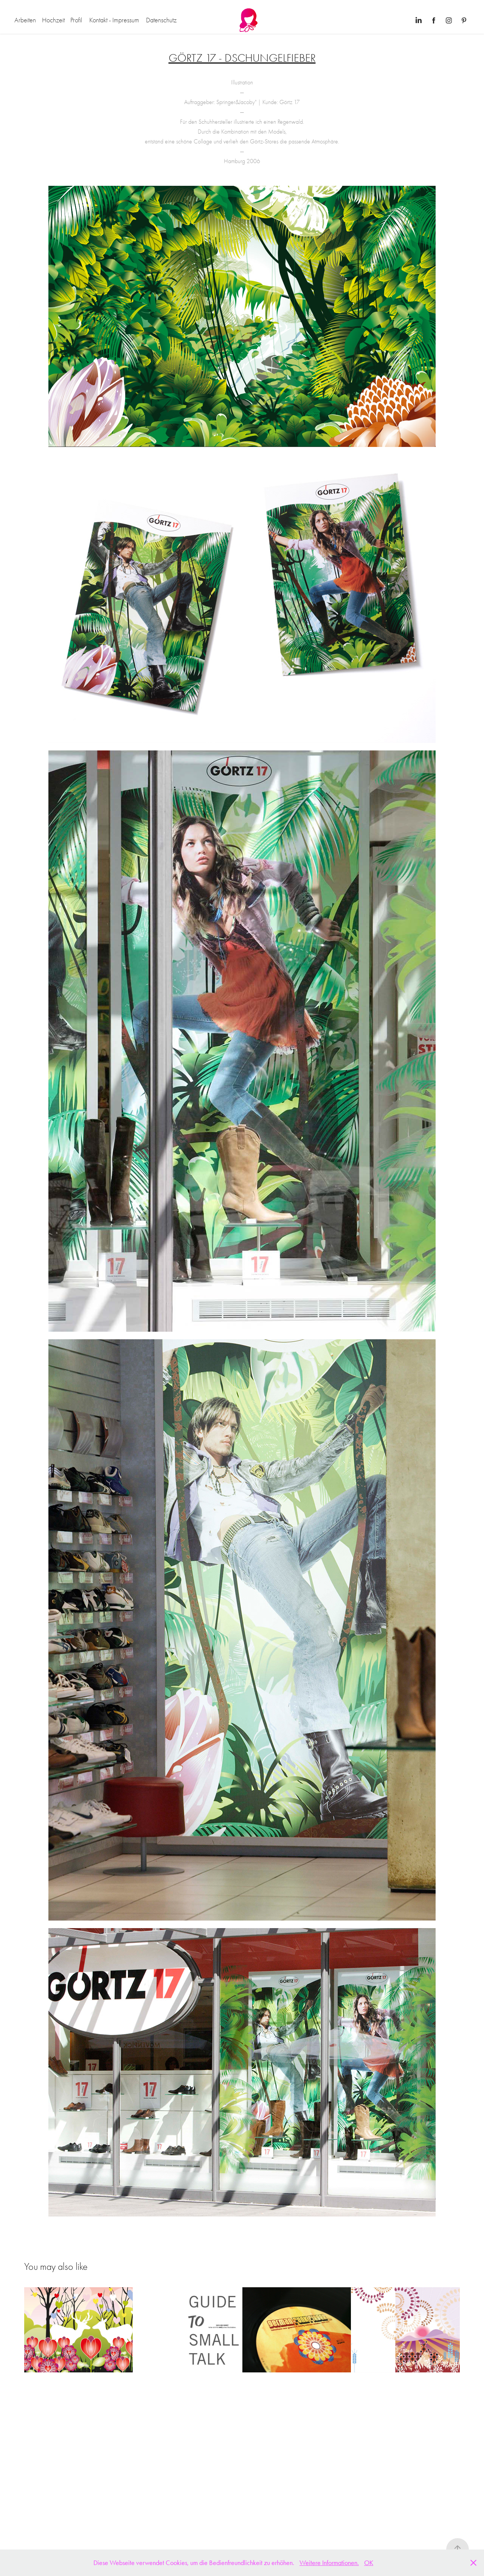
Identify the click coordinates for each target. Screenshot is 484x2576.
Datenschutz (161, 20)
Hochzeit (53, 20)
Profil (76, 20)
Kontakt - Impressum (114, 20)
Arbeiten (25, 20)
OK (368, 2563)
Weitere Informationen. (329, 2563)
